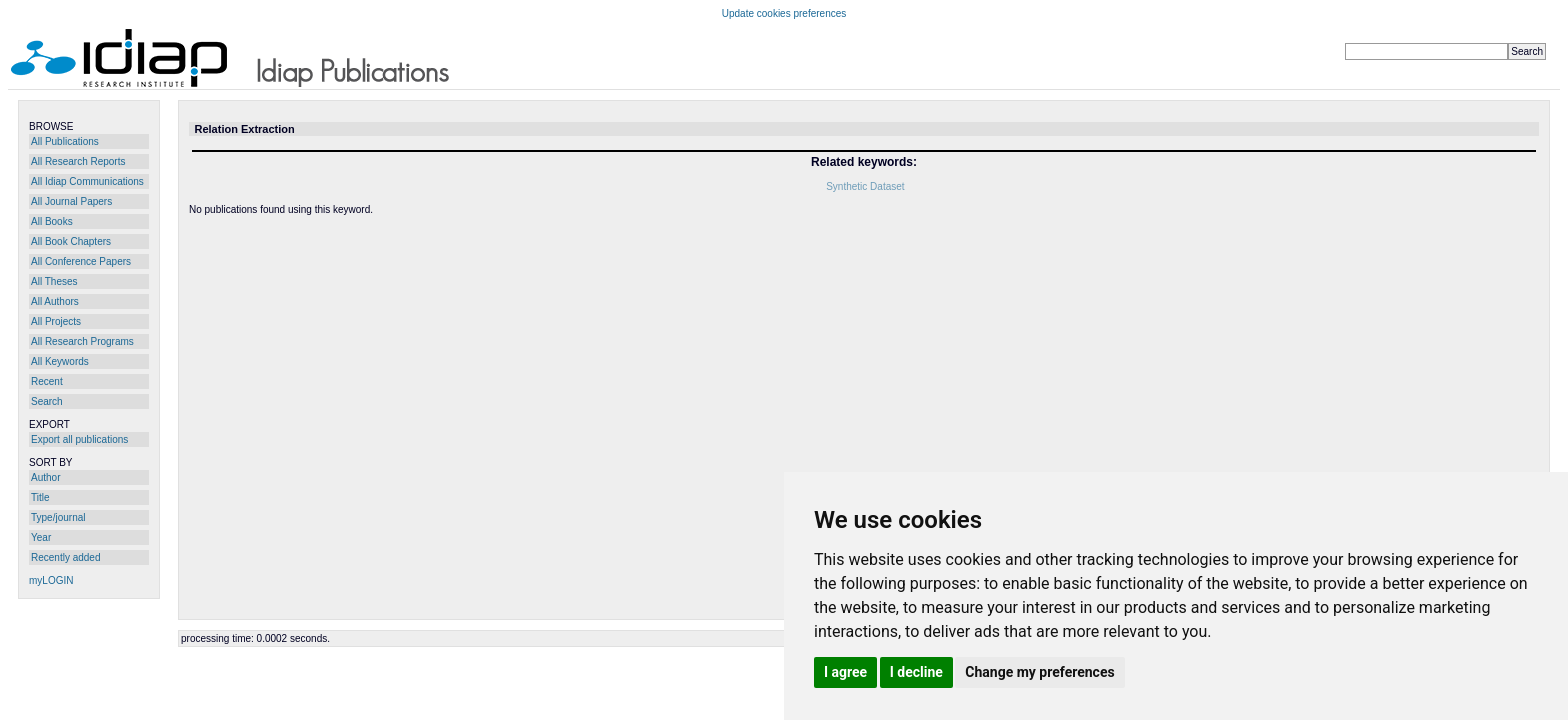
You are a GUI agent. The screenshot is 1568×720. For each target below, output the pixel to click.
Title (40, 497)
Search (47, 401)
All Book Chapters (71, 241)
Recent (47, 381)
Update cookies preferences (784, 13)
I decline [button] (916, 672)
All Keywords (60, 361)
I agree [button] (845, 672)
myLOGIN (51, 580)
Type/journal (58, 517)
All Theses (54, 281)
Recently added (66, 557)
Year (41, 537)
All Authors (55, 301)
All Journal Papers (71, 201)
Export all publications (79, 439)
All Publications (65, 141)
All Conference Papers (81, 261)
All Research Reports (78, 161)
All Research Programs (82, 341)
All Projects (56, 321)
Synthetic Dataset (865, 186)
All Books (52, 221)
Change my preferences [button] (1039, 672)
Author (45, 477)
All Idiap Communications (87, 181)
